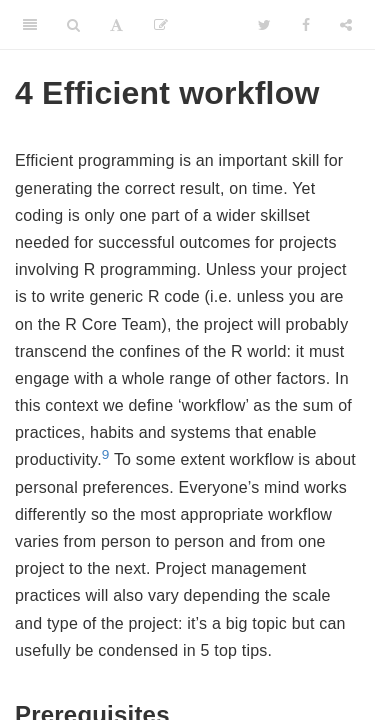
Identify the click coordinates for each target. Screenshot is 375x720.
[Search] (73, 25)
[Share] (346, 25)
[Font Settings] (116, 25)
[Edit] (161, 25)
